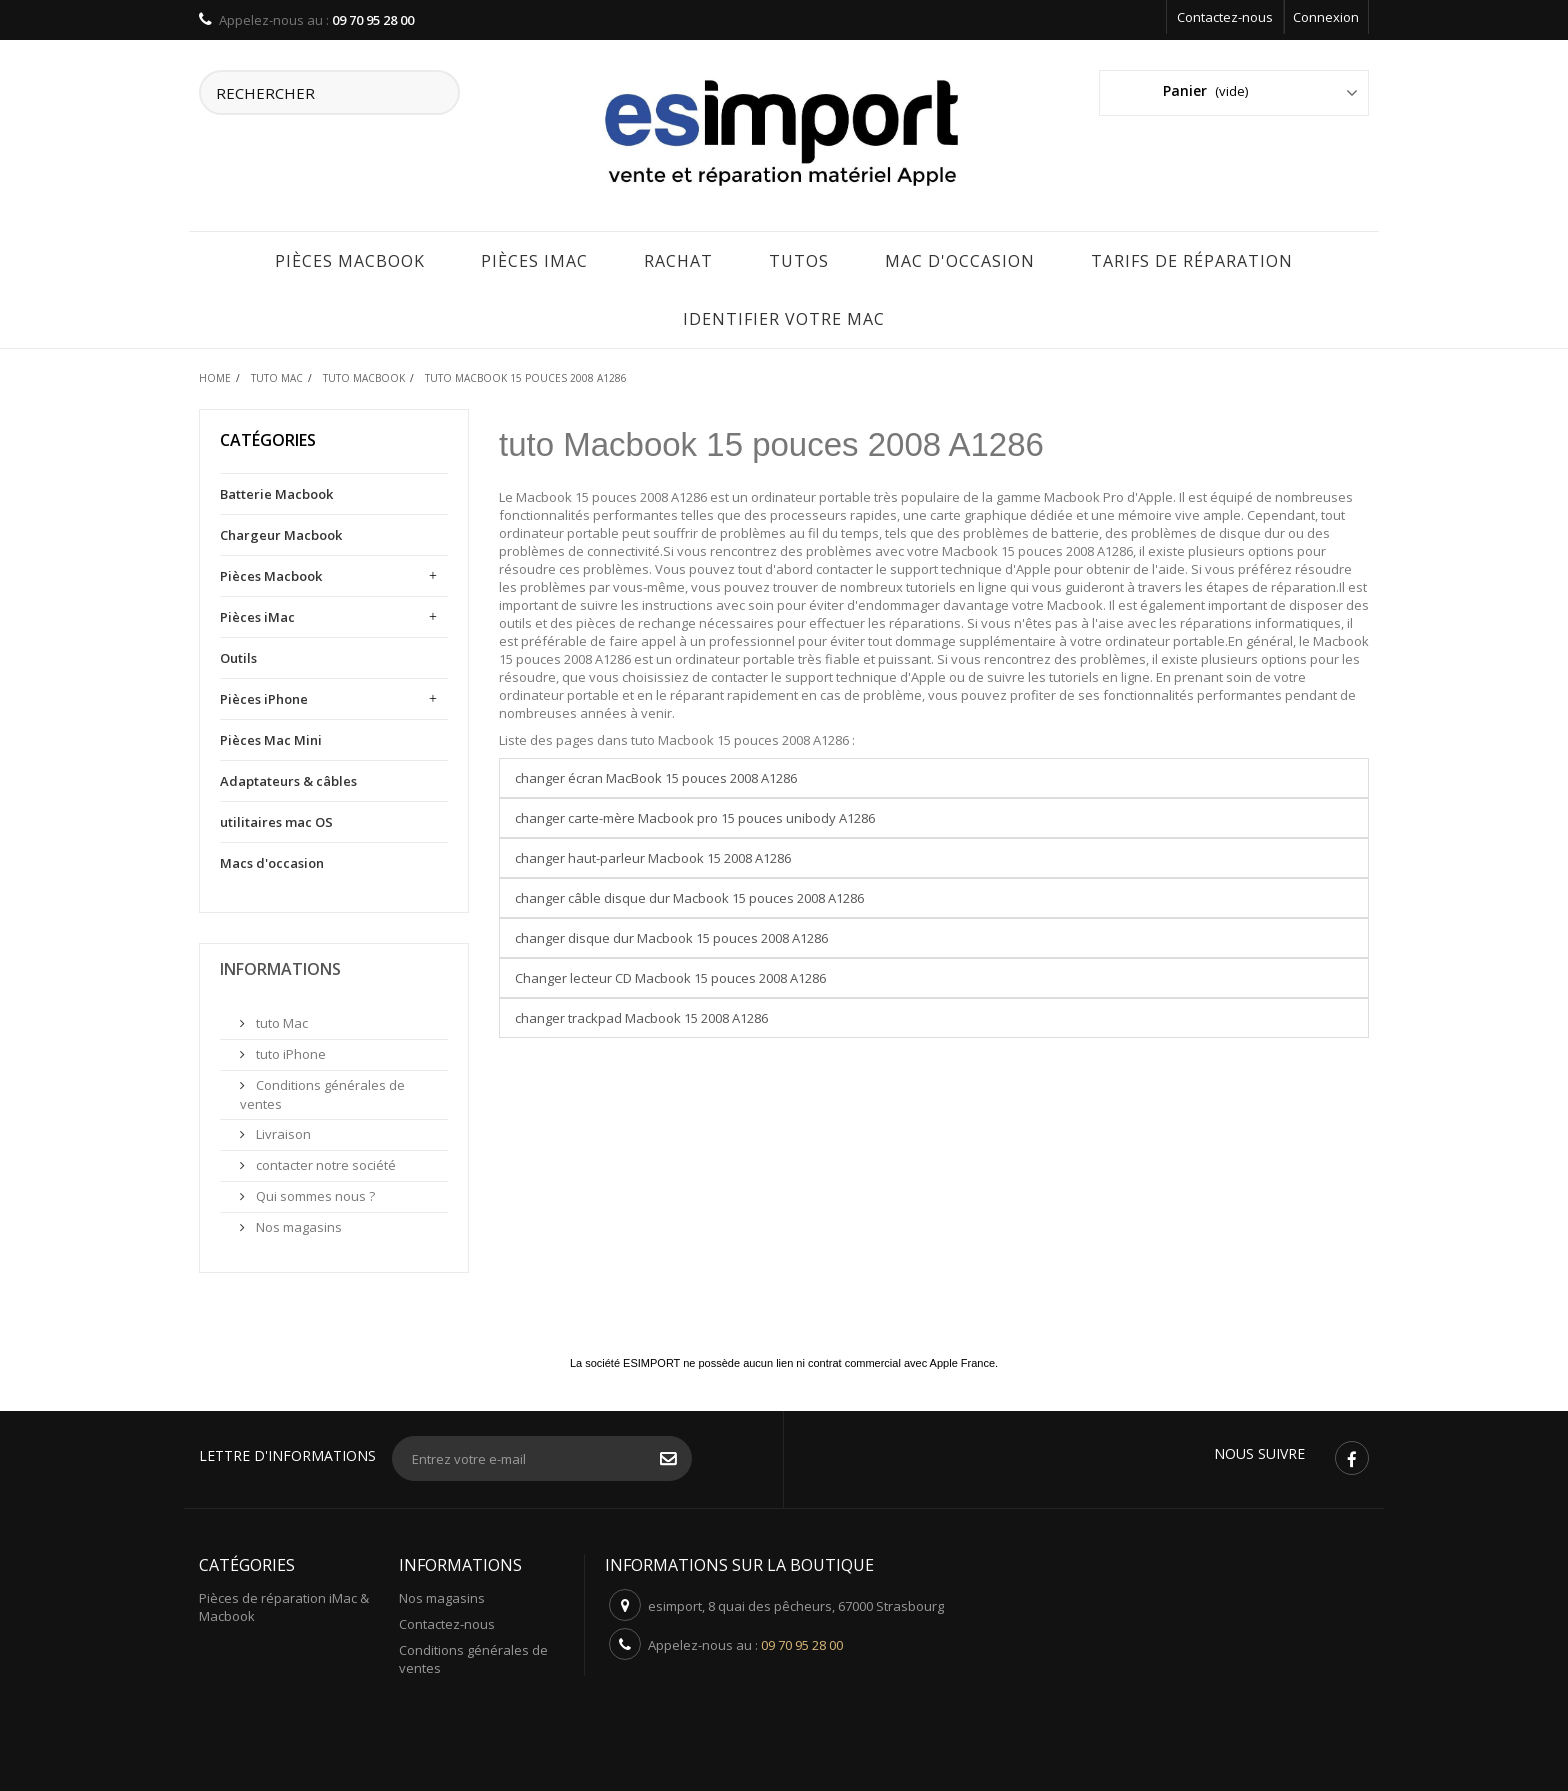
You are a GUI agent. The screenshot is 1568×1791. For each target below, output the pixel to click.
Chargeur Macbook (281, 532)
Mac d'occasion (960, 258)
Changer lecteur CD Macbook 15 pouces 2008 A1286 (670, 975)
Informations (280, 966)
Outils (238, 655)
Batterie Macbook (276, 491)
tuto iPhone (289, 1051)
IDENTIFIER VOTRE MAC (784, 316)
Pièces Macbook (350, 258)
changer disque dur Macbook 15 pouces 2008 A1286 (671, 935)
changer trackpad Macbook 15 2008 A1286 (641, 1015)
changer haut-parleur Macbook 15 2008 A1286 (653, 855)
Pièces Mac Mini (271, 737)
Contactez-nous (1225, 17)
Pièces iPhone (264, 696)
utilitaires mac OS (276, 819)
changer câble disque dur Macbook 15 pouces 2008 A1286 (689, 895)
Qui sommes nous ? (314, 1193)
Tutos (799, 258)
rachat (678, 258)
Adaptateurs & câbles (288, 778)
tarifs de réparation (1192, 258)
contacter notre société (324, 1162)
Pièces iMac (534, 258)
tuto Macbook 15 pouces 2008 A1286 (771, 441)
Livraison (282, 1131)
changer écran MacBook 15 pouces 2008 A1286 (656, 775)
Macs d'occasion (272, 860)
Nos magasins (297, 1224)
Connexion (1326, 17)
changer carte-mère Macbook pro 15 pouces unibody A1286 (695, 815)
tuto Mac (280, 1020)
